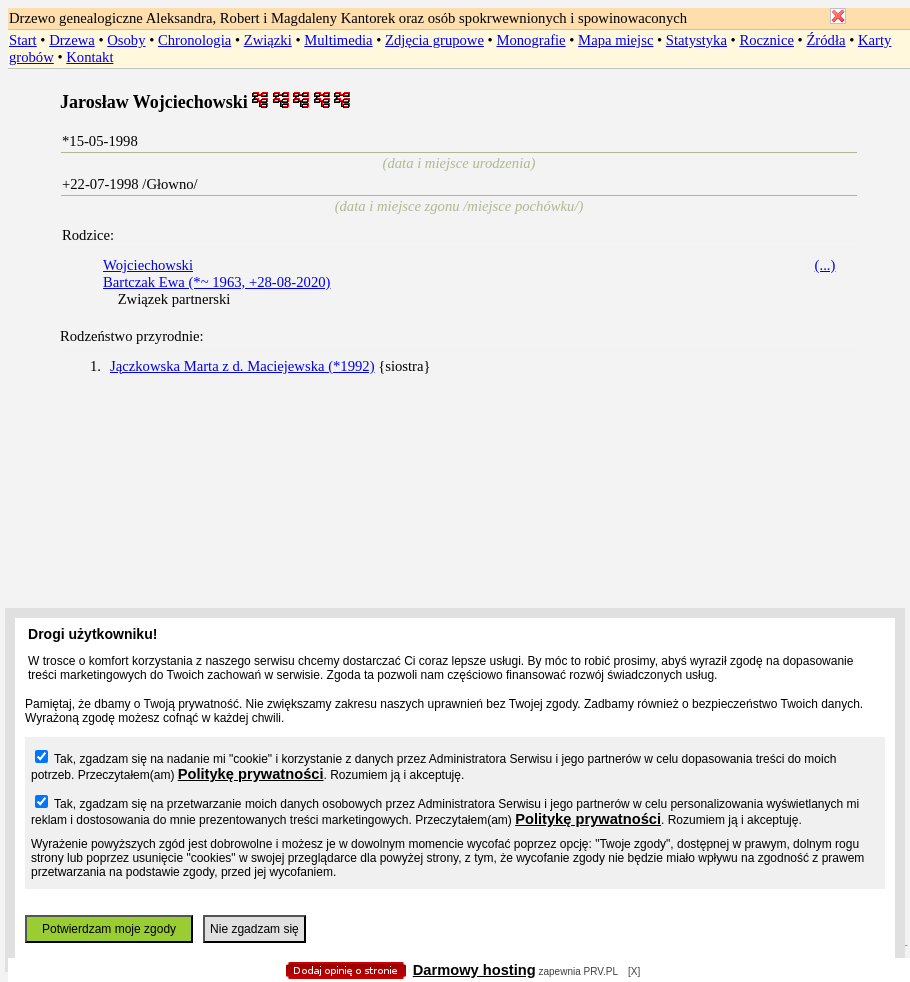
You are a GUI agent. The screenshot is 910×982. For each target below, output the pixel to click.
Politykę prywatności (251, 774)
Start (23, 40)
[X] (634, 971)
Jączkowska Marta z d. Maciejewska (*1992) (242, 366)
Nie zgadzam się (254, 929)
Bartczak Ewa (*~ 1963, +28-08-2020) (216, 282)
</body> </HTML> (455, 100)
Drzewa (72, 40)
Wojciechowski (148, 265)
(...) (825, 265)
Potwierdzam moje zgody (109, 929)
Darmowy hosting (474, 970)
